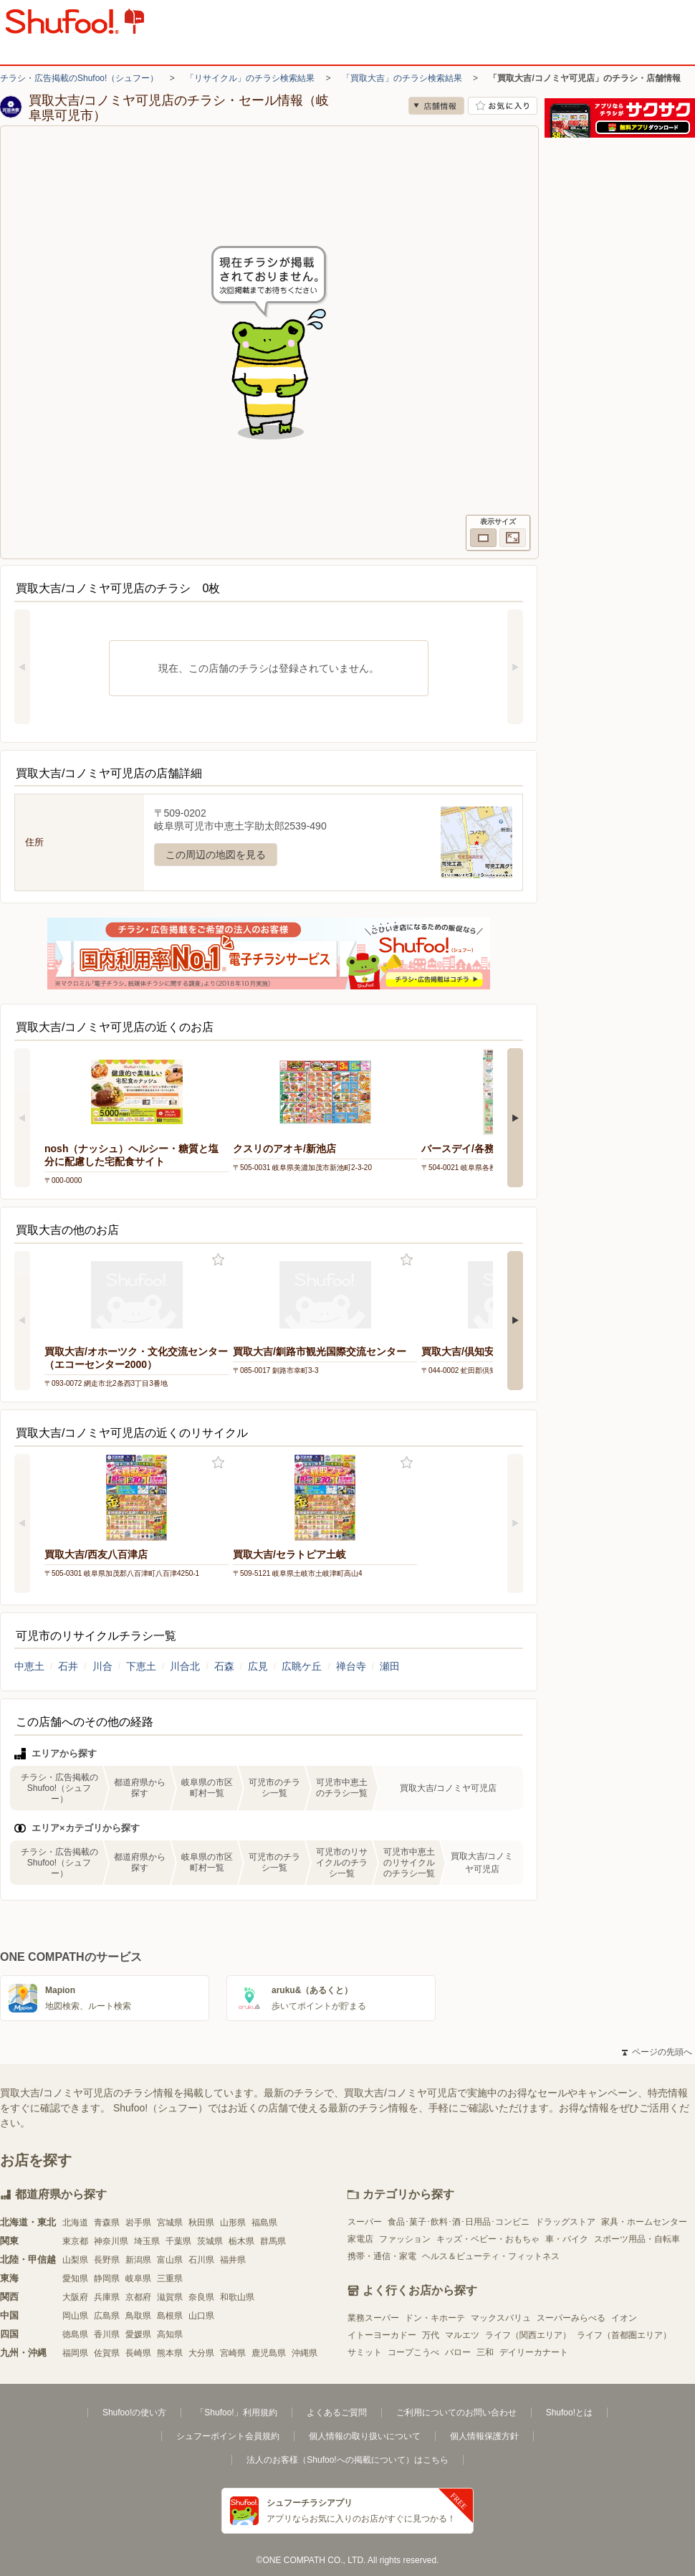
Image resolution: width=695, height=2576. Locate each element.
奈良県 (201, 2297)
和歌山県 (237, 2297)
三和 (485, 2352)
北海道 (75, 2223)
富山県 (170, 2260)
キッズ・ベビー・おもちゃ (488, 2239)
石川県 (201, 2260)
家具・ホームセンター (644, 2222)
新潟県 (138, 2260)
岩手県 (138, 2223)
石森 (224, 1666)
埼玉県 (147, 2241)
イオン (624, 2318)
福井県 (233, 2260)
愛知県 (75, 2278)
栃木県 (241, 2241)
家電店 (360, 2239)
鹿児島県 (268, 2353)
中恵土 (29, 1666)
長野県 (107, 2260)
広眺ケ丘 (302, 1666)
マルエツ (462, 2335)
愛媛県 (138, 2334)
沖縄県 (304, 2353)
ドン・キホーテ (435, 2318)
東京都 (75, 2241)
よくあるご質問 (337, 2413)
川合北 (185, 1666)
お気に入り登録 (218, 1260)
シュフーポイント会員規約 (227, 2436)
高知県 (170, 2334)
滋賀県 (170, 2297)
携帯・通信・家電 (382, 2256)
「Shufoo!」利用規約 (236, 2413)
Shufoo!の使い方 (134, 2413)
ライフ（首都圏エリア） (624, 2335)
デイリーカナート (533, 2352)
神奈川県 (111, 2241)
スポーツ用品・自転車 (637, 2239)
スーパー (365, 2222)
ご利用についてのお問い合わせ (456, 2413)
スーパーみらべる (571, 2318)
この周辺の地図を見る (216, 854)
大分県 (201, 2353)
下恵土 (141, 1666)
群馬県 (273, 2241)
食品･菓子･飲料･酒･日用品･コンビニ (458, 2222)
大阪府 (75, 2297)
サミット (365, 2352)
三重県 (170, 2278)
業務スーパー (373, 2318)
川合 (102, 1666)
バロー (458, 2352)
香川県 (107, 2334)
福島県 (264, 2223)
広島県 (107, 2316)
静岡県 (107, 2278)
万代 (430, 2335)
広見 (258, 1666)
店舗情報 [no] (436, 106)
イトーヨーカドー (382, 2335)
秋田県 (201, 2223)
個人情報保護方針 (484, 2436)
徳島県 (75, 2334)
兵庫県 (107, 2297)
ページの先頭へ (657, 2052)
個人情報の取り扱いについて (365, 2436)
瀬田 (390, 1666)
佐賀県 (107, 2353)
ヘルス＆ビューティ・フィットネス (491, 2256)
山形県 (233, 2223)
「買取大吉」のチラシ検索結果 (402, 78)
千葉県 (178, 2241)
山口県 (201, 2316)
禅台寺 (351, 1666)
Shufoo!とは (569, 2413)
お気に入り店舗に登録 (502, 106)
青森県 (107, 2223)
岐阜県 (138, 2278)
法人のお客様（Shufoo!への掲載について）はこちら (347, 2460)
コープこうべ (413, 2352)
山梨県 (75, 2260)
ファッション (405, 2239)
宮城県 (170, 2223)
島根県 (170, 2316)
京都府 (138, 2297)
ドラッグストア (565, 2222)
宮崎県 (233, 2353)
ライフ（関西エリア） (528, 2335)
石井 (68, 1666)
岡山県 (75, 2316)
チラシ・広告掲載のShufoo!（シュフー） (79, 78)
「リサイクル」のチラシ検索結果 (250, 78)
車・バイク (566, 2239)
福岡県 (75, 2353)
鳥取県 (138, 2316)
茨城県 (210, 2241)
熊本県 (170, 2353)
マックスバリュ (501, 2318)
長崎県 (138, 2353)
